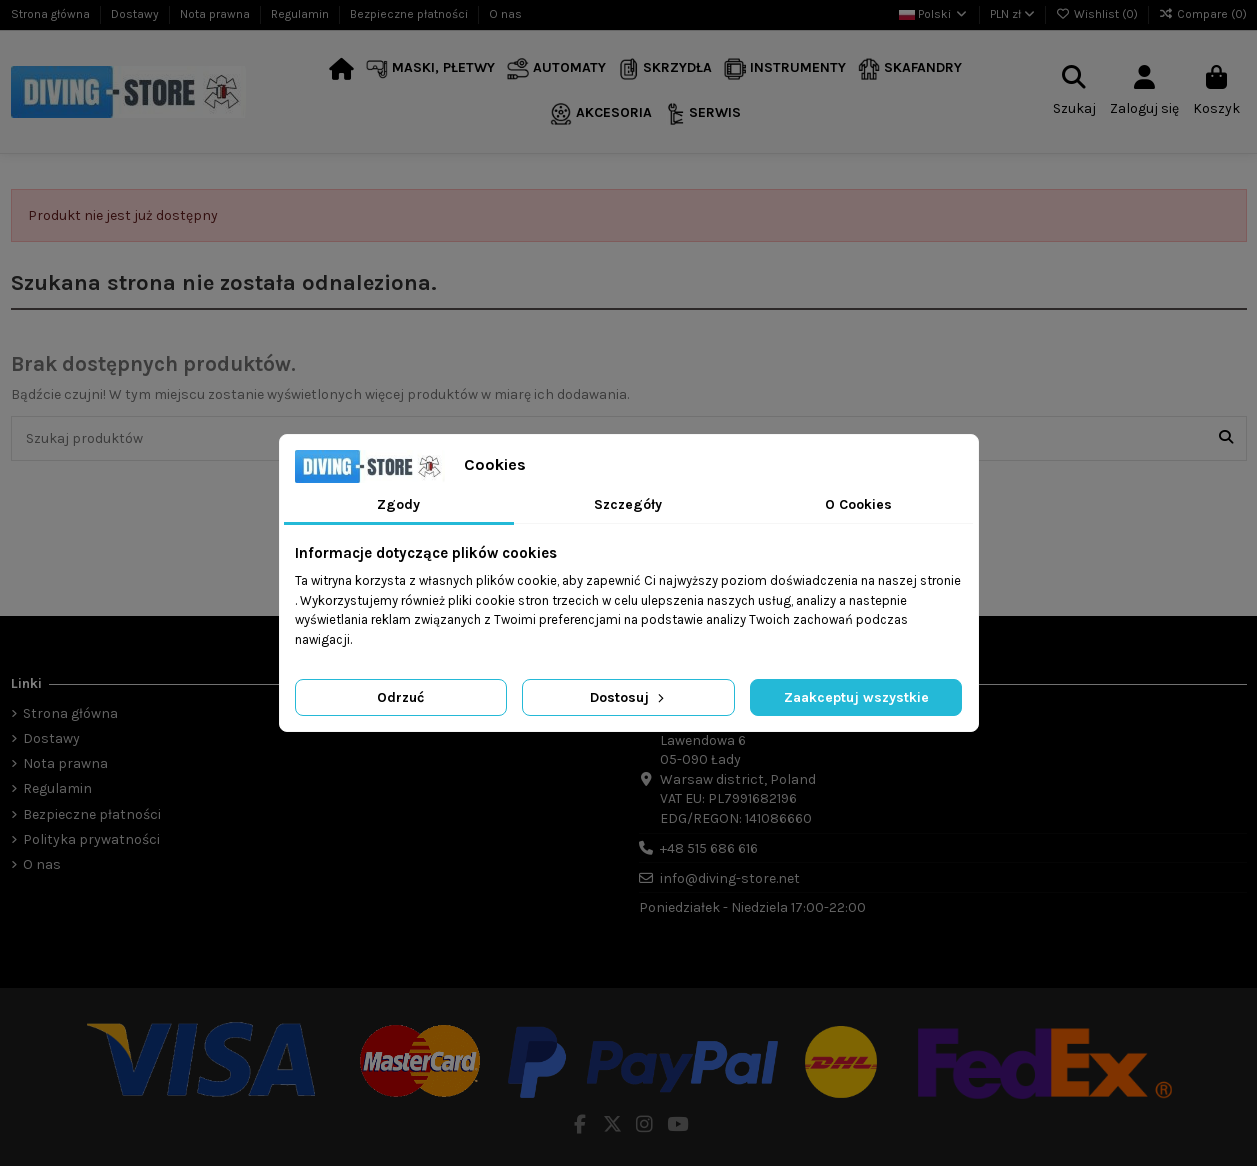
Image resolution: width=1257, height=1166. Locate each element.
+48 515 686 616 (709, 848)
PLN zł (1012, 14)
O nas (505, 14)
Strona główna (52, 14)
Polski (934, 14)
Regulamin (301, 14)
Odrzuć (400, 697)
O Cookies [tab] (858, 504)
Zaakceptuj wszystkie (856, 697)
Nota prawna (216, 14)
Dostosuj (629, 697)
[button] (430, 69)
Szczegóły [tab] (628, 504)
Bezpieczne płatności (410, 14)
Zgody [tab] (398, 504)
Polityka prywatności (91, 839)
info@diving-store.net (730, 878)
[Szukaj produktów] (1226, 438)
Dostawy (136, 14)
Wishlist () (1098, 14)
